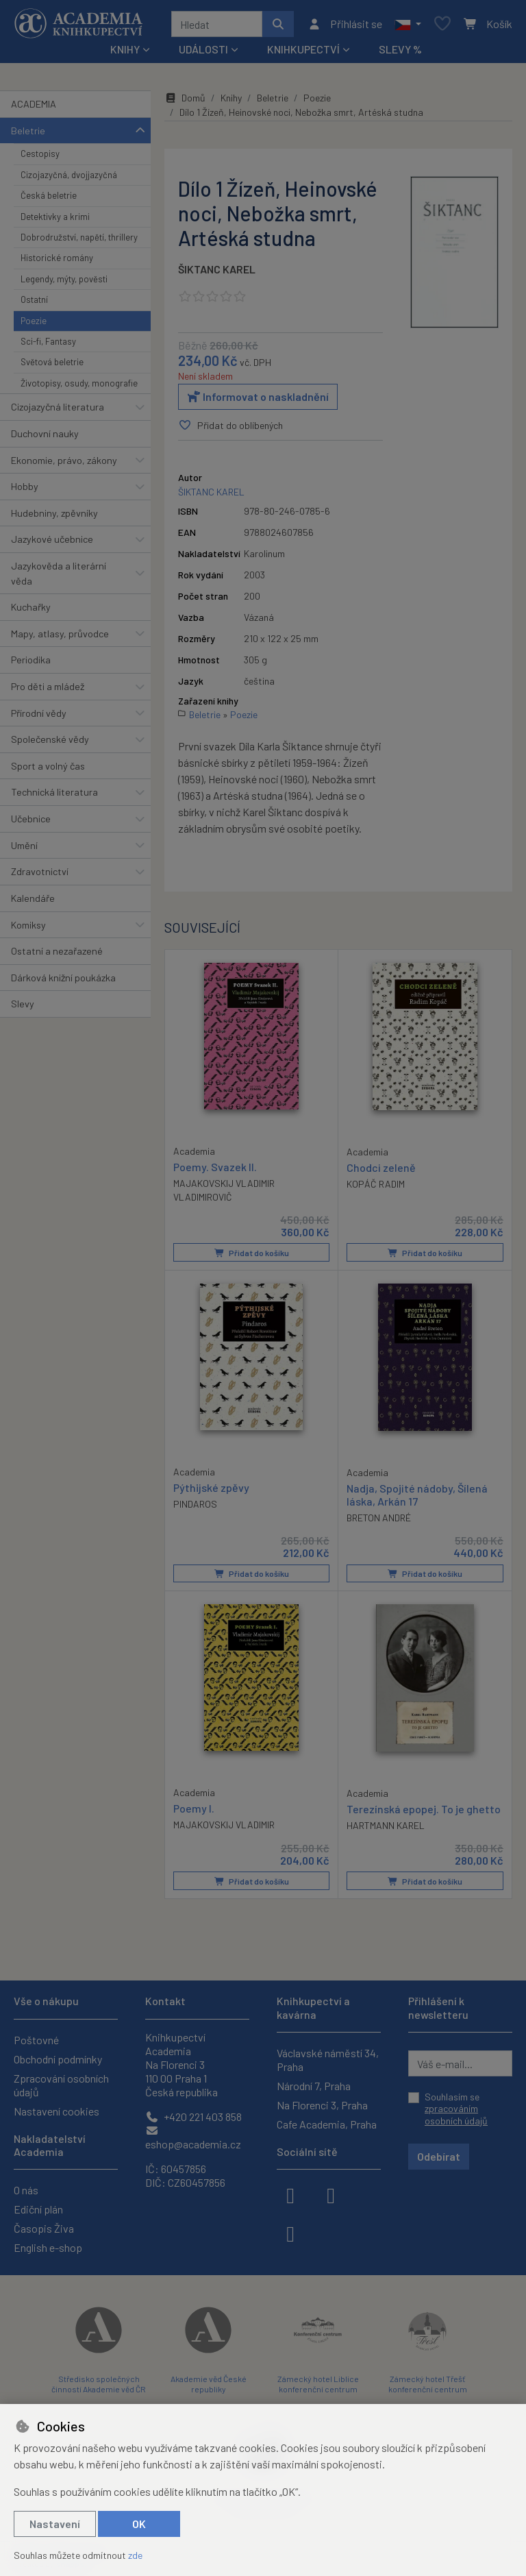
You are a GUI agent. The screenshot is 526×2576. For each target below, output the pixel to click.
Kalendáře (33, 898)
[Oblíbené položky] (442, 24)
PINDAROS (195, 1503)
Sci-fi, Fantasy (48, 341)
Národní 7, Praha (314, 2085)
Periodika (31, 659)
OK (139, 2523)
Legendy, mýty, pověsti (64, 278)
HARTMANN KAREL (386, 1824)
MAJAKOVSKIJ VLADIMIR (224, 1824)
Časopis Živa (44, 2228)
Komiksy (28, 925)
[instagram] (331, 2194)
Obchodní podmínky (58, 2058)
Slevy (22, 1003)
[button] (407, 24)
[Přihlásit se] (345, 24)
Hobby (24, 486)
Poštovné (36, 2039)
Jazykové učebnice (52, 539)
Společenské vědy (50, 739)
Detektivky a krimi (55, 216)
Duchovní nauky (45, 433)
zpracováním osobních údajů (456, 2114)
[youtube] (290, 2232)
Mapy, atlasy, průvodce (60, 633)
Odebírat (438, 2156)
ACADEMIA (33, 104)
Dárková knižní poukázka (63, 977)
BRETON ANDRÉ (379, 1517)
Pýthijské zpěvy (211, 1486)
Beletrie (28, 130)
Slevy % (400, 49)
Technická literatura (54, 792)
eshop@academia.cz (193, 2137)
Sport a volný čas (48, 766)
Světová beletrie (52, 361)
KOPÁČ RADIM (376, 1184)
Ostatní (34, 299)
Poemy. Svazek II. (215, 1166)
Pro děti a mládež (47, 686)
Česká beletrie (49, 195)
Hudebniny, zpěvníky (54, 513)
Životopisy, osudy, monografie (79, 383)
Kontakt (165, 2000)
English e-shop (48, 2247)
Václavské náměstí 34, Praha (328, 2059)
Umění (24, 845)
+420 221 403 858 (193, 2116)
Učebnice (31, 818)
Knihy (231, 97)
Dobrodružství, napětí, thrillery (79, 237)
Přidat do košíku (251, 1253)
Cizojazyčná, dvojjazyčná (69, 174)
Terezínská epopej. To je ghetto (424, 1808)
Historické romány (57, 257)
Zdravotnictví (39, 871)
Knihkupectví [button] (303, 49)
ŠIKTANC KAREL (216, 268)
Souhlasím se (456, 2108)
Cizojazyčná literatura (57, 407)
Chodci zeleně (381, 1166)
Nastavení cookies (56, 2111)
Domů (184, 97)
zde (135, 2555)
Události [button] (203, 49)
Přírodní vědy (38, 713)
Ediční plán (38, 2209)
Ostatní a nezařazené (57, 951)
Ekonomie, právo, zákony (64, 460)
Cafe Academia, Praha (327, 2124)
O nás (26, 2189)
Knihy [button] (125, 49)
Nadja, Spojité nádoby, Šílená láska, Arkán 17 (417, 1494)
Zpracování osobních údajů (61, 2085)
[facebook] (290, 2194)
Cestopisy (40, 153)
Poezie (34, 320)
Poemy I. (193, 1807)
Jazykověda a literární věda (58, 573)
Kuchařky (31, 607)
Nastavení (54, 2523)
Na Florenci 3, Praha (322, 2104)
